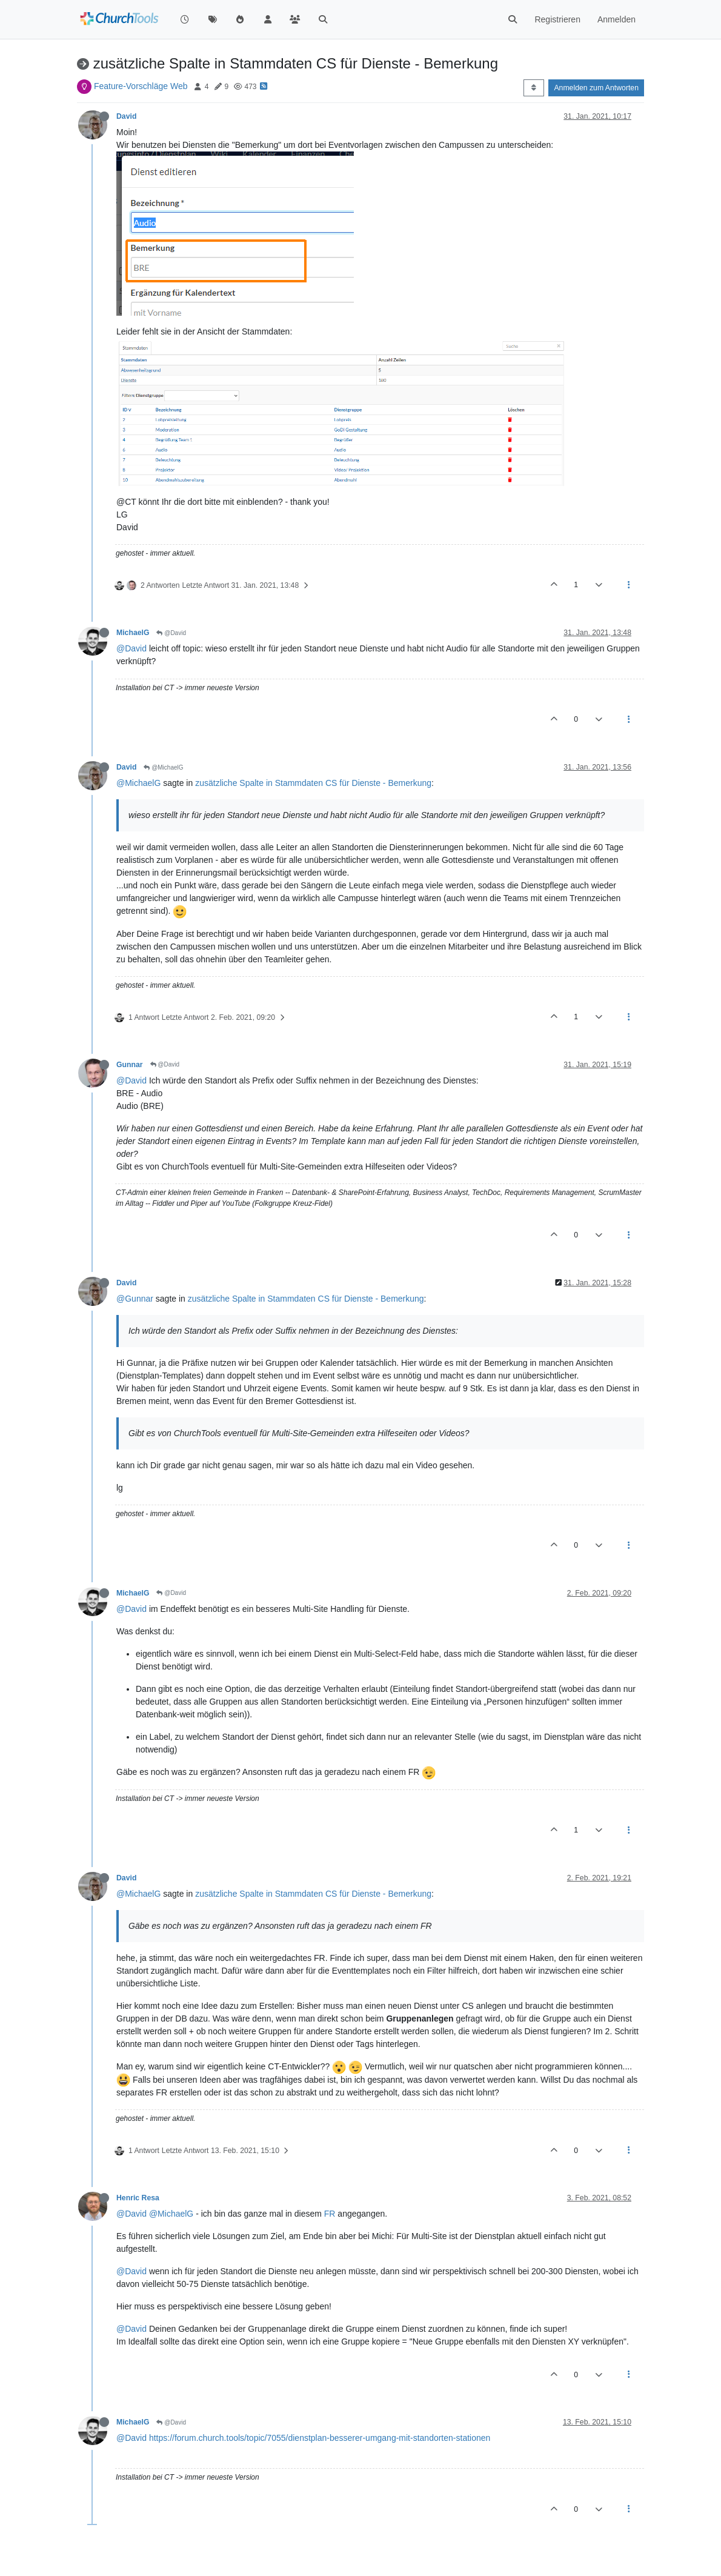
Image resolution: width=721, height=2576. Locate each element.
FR (330, 2213)
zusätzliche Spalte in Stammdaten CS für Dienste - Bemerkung (313, 783)
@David (171, 633)
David (126, 116)
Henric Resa (137, 2198)
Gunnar (129, 1064)
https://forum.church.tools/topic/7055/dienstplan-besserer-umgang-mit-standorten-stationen (319, 2438)
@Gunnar (134, 1298)
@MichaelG (163, 767)
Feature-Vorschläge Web (141, 86)
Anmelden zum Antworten (596, 88)
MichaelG (132, 632)
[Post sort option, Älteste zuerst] (533, 87)
